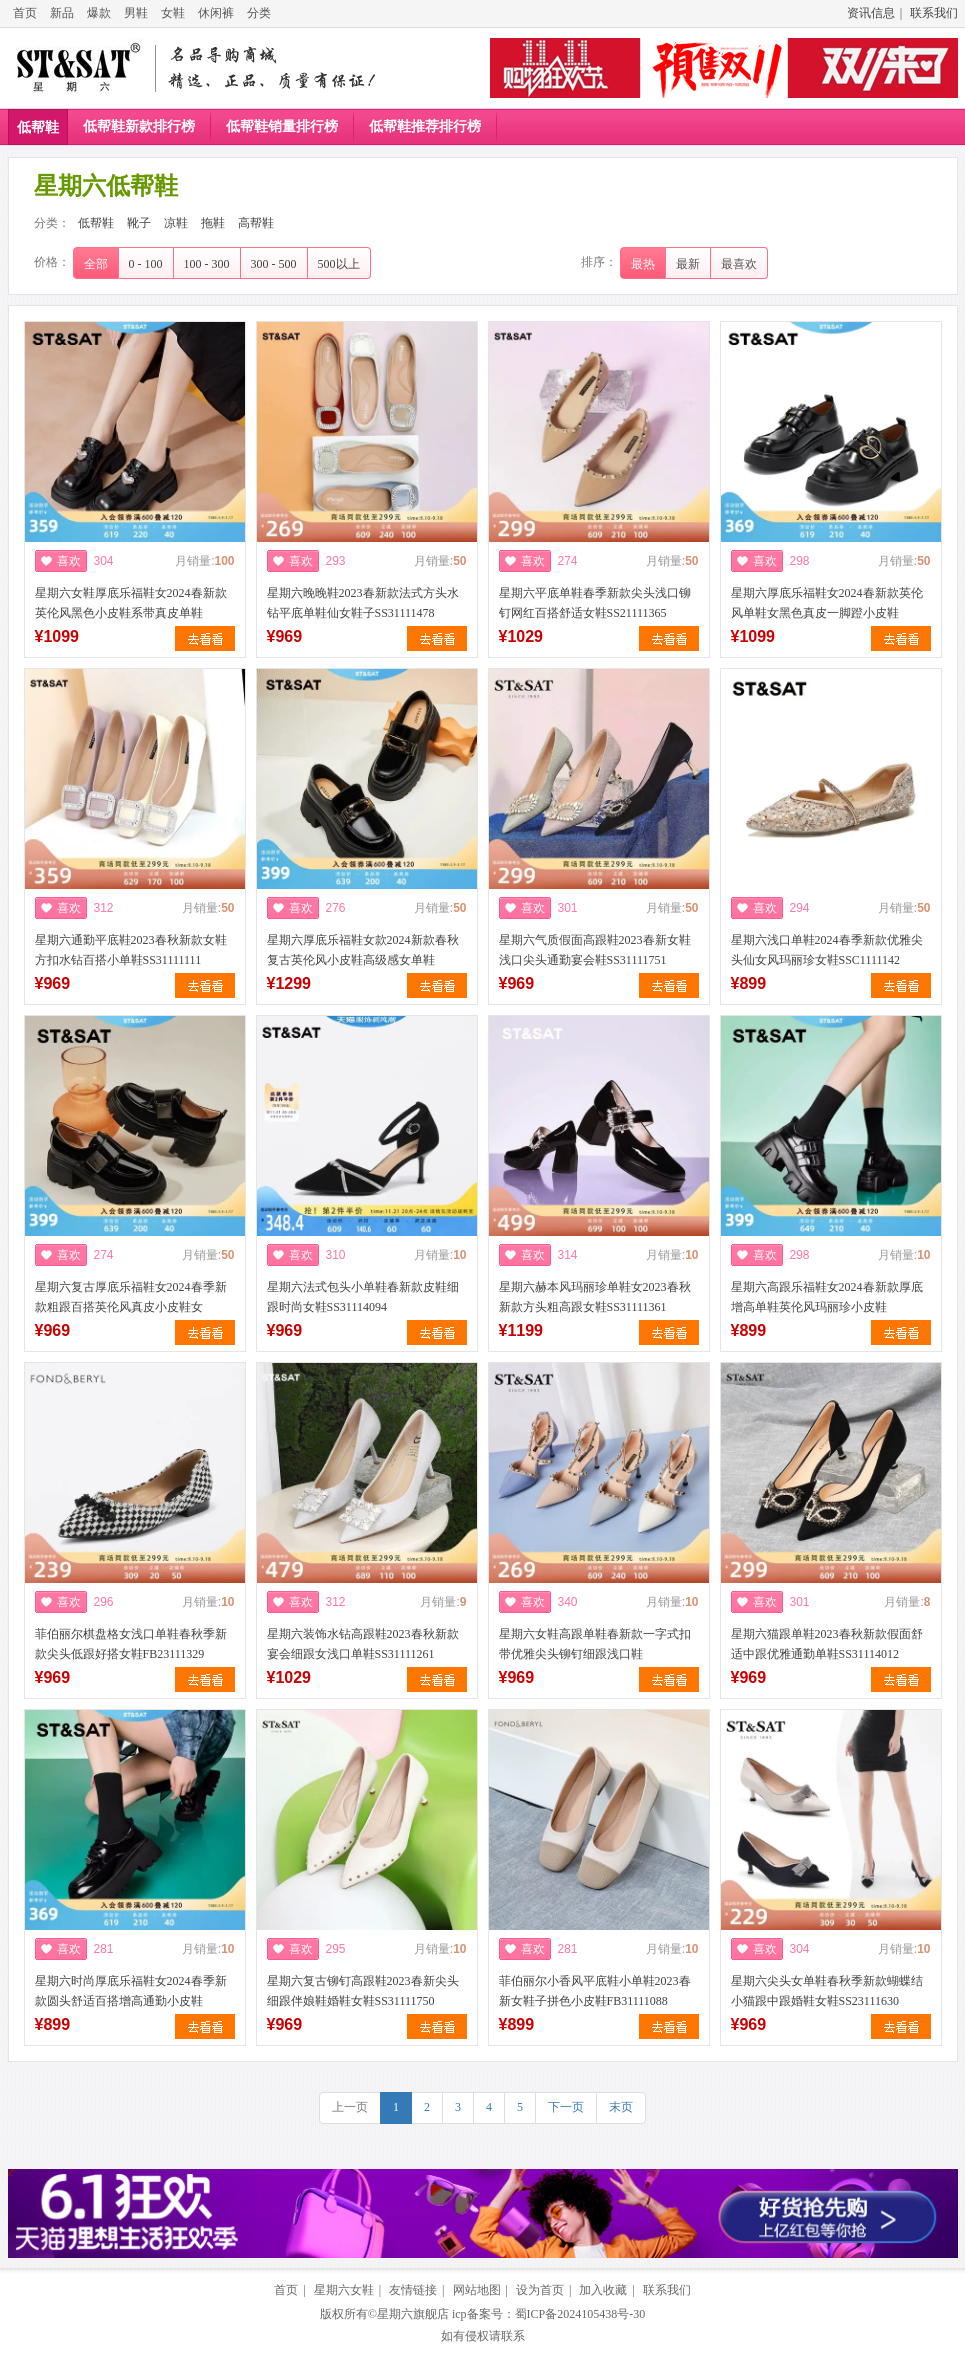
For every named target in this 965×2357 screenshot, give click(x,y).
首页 (25, 13)
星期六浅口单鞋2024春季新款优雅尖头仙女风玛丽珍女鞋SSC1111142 (827, 950)
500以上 (339, 264)
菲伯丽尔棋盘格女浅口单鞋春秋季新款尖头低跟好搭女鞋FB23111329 (131, 1644)
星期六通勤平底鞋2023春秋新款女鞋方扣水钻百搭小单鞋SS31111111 (131, 950)
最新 (688, 264)
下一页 (566, 2107)
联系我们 (934, 13)
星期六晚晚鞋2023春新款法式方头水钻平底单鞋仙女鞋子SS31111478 (363, 603)
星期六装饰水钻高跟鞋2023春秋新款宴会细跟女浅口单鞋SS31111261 (363, 1644)
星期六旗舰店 (413, 2314)
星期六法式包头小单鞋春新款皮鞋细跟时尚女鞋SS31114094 (363, 1297)
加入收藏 (603, 2290)
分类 (259, 13)
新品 (62, 13)
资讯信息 (871, 13)
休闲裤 (216, 13)
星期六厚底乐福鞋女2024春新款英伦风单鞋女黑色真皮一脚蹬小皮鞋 (827, 603)
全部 (96, 264)
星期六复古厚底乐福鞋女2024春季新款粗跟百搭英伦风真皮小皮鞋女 (131, 1297)
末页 (621, 2107)
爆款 (99, 13)
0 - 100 (146, 264)
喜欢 (69, 561)
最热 (643, 264)
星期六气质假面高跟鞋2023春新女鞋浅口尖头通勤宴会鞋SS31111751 (595, 950)
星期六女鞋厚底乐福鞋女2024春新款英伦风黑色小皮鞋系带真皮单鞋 (131, 603)
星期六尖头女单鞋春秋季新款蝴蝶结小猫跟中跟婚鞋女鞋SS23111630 (827, 1991)
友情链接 (413, 2290)
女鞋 (173, 13)
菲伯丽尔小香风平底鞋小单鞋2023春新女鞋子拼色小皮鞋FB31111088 (595, 1991)
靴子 (139, 223)
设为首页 (540, 2290)
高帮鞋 (256, 223)
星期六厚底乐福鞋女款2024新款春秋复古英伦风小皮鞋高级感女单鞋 (363, 950)
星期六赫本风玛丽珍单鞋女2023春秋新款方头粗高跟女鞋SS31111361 (595, 1297)
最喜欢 (739, 264)
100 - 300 (207, 264)
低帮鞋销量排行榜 (282, 126)
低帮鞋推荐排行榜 (425, 126)
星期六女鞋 (344, 2290)
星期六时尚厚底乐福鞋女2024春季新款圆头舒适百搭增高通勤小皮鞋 (131, 1991)
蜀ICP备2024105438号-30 (580, 2314)
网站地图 (477, 2290)
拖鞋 (213, 223)
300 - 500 (274, 264)
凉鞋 (176, 223)
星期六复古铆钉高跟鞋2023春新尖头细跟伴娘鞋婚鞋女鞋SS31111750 (363, 1991)
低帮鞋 (38, 127)
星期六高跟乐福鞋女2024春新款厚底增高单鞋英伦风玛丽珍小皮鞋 (827, 1297)
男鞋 (136, 13)
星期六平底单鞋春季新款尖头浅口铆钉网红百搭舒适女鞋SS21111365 (595, 603)
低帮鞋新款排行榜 (139, 126)
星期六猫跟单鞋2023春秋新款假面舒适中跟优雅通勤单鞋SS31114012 (827, 1644)
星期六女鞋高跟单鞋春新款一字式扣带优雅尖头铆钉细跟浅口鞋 (595, 1644)
